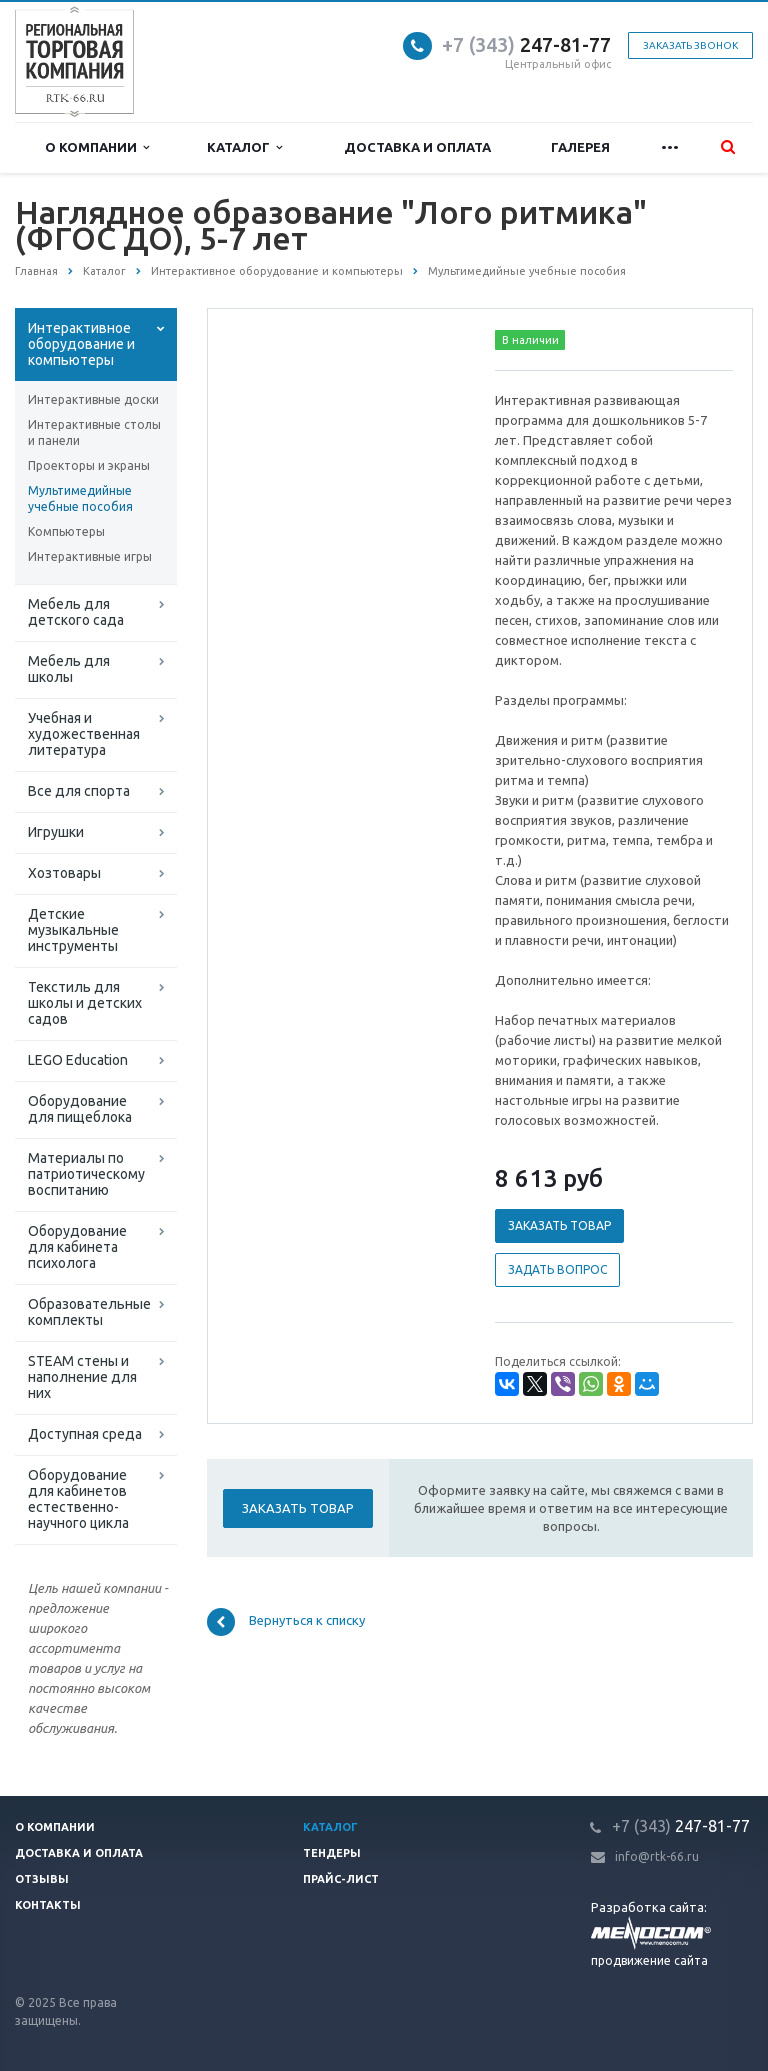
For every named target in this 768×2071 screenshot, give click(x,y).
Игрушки (56, 832)
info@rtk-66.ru (657, 1856)
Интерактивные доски (93, 399)
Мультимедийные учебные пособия (80, 498)
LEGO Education (78, 1060)
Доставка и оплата (417, 147)
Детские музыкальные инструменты (73, 930)
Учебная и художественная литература (84, 734)
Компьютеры (66, 531)
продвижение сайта (649, 1960)
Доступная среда (85, 1434)
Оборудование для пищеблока (80, 1109)
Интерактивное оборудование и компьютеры (81, 344)
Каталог (244, 147)
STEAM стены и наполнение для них (82, 1377)
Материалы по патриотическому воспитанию (86, 1174)
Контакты (48, 1905)
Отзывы (42, 1879)
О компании (97, 147)
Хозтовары (64, 873)
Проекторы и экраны (89, 465)
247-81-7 (521, 44)
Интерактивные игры (90, 556)
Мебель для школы (69, 669)
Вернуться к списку (286, 1622)
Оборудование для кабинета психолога (77, 1247)
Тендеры (332, 1853)
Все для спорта (79, 791)
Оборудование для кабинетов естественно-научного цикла (78, 1499)
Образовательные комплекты (89, 1312)
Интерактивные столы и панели (94, 432)
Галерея (580, 147)
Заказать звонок (690, 45)
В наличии (530, 340)
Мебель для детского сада (76, 612)
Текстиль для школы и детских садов (85, 1003)
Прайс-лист (341, 1879)
